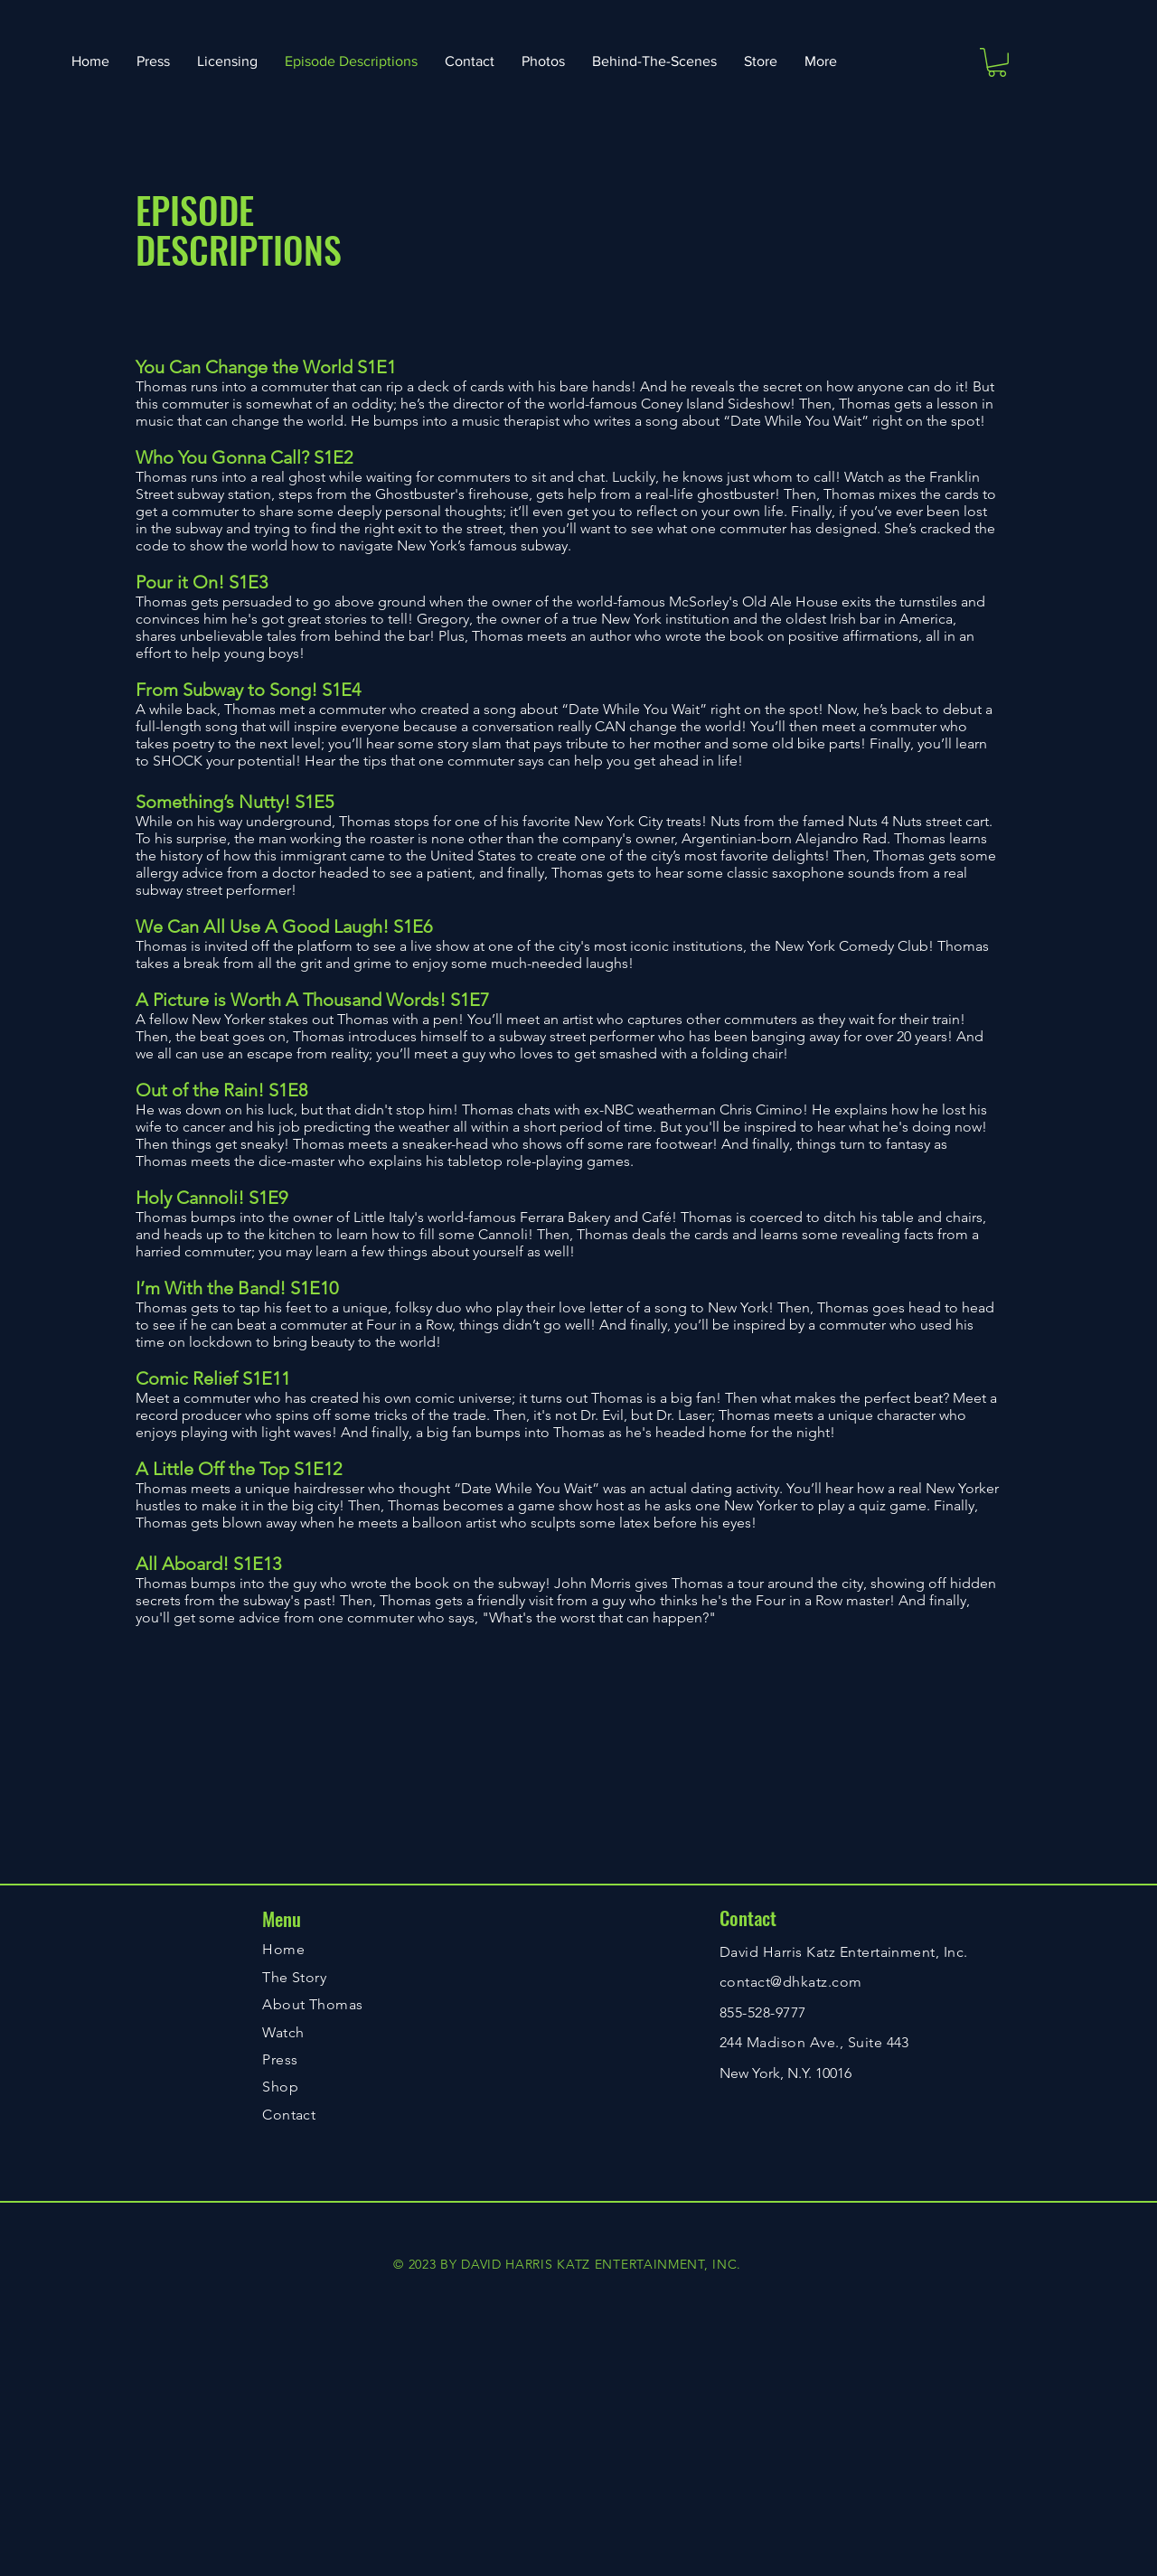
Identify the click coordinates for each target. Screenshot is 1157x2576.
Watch (283, 2032)
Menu (281, 1918)
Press (279, 2059)
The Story (294, 1977)
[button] (997, 62)
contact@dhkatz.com (791, 1981)
